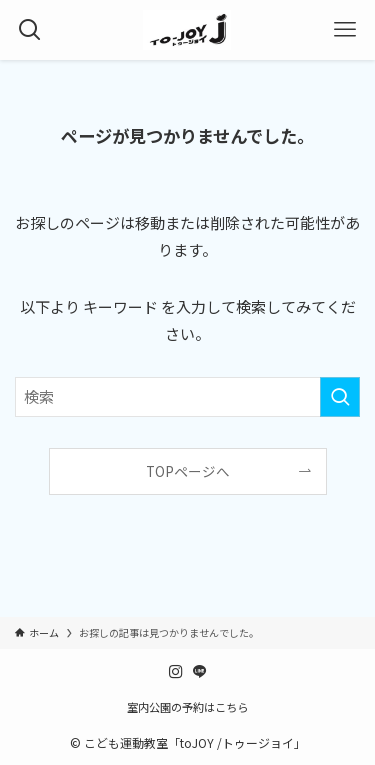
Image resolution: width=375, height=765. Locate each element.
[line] (200, 672)
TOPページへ (188, 471)
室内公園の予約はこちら (187, 707)
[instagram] (176, 672)
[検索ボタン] (30, 30)
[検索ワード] (187, 397)
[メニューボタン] (345, 30)
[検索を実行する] (340, 397)
